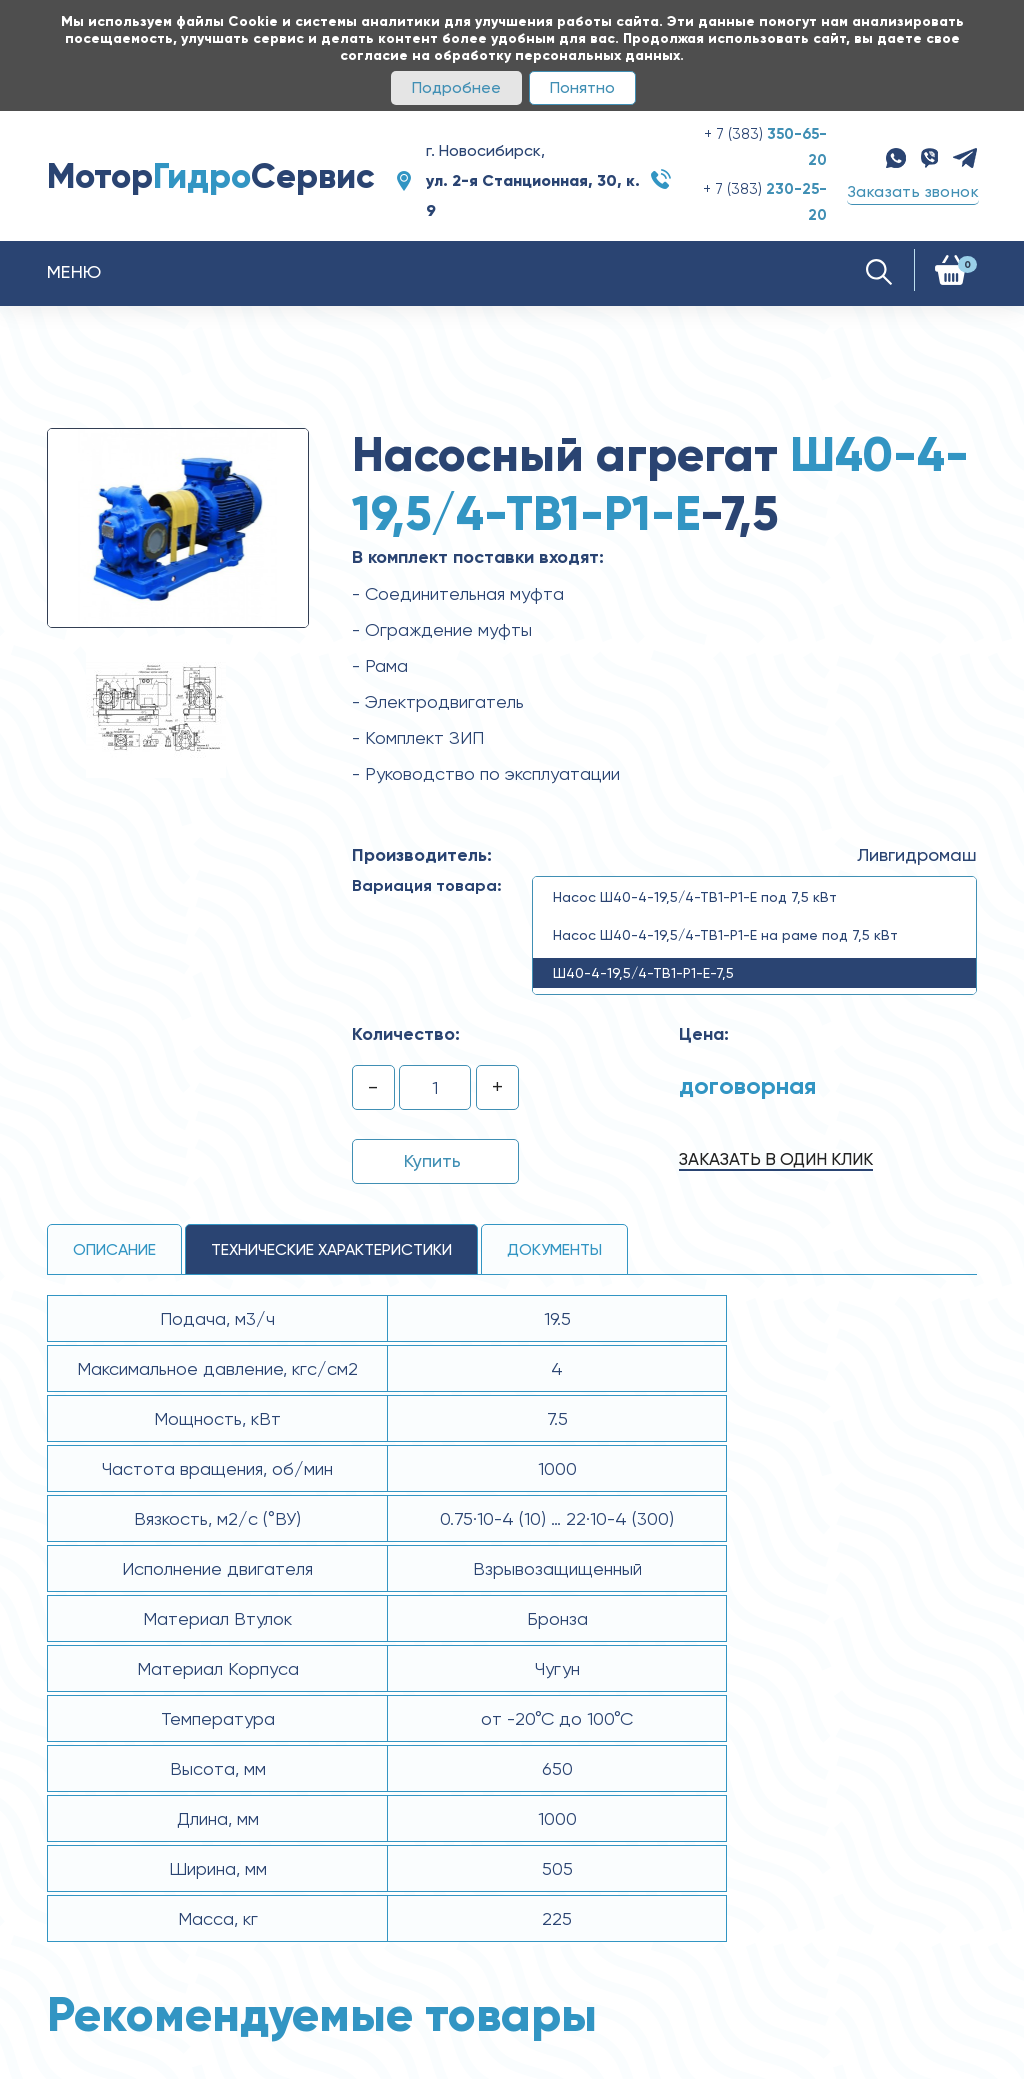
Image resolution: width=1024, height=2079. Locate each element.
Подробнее (456, 87)
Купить (432, 1160)
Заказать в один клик (776, 1159)
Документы (554, 1249)
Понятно (582, 87)
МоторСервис (211, 176)
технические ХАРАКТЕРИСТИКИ (331, 1249)
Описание (114, 1249)
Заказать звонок (913, 191)
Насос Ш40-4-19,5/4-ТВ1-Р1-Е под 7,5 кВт (695, 897)
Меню (74, 271)
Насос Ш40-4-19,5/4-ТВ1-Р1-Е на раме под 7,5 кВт (725, 935)
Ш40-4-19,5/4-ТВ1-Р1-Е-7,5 (643, 973)
